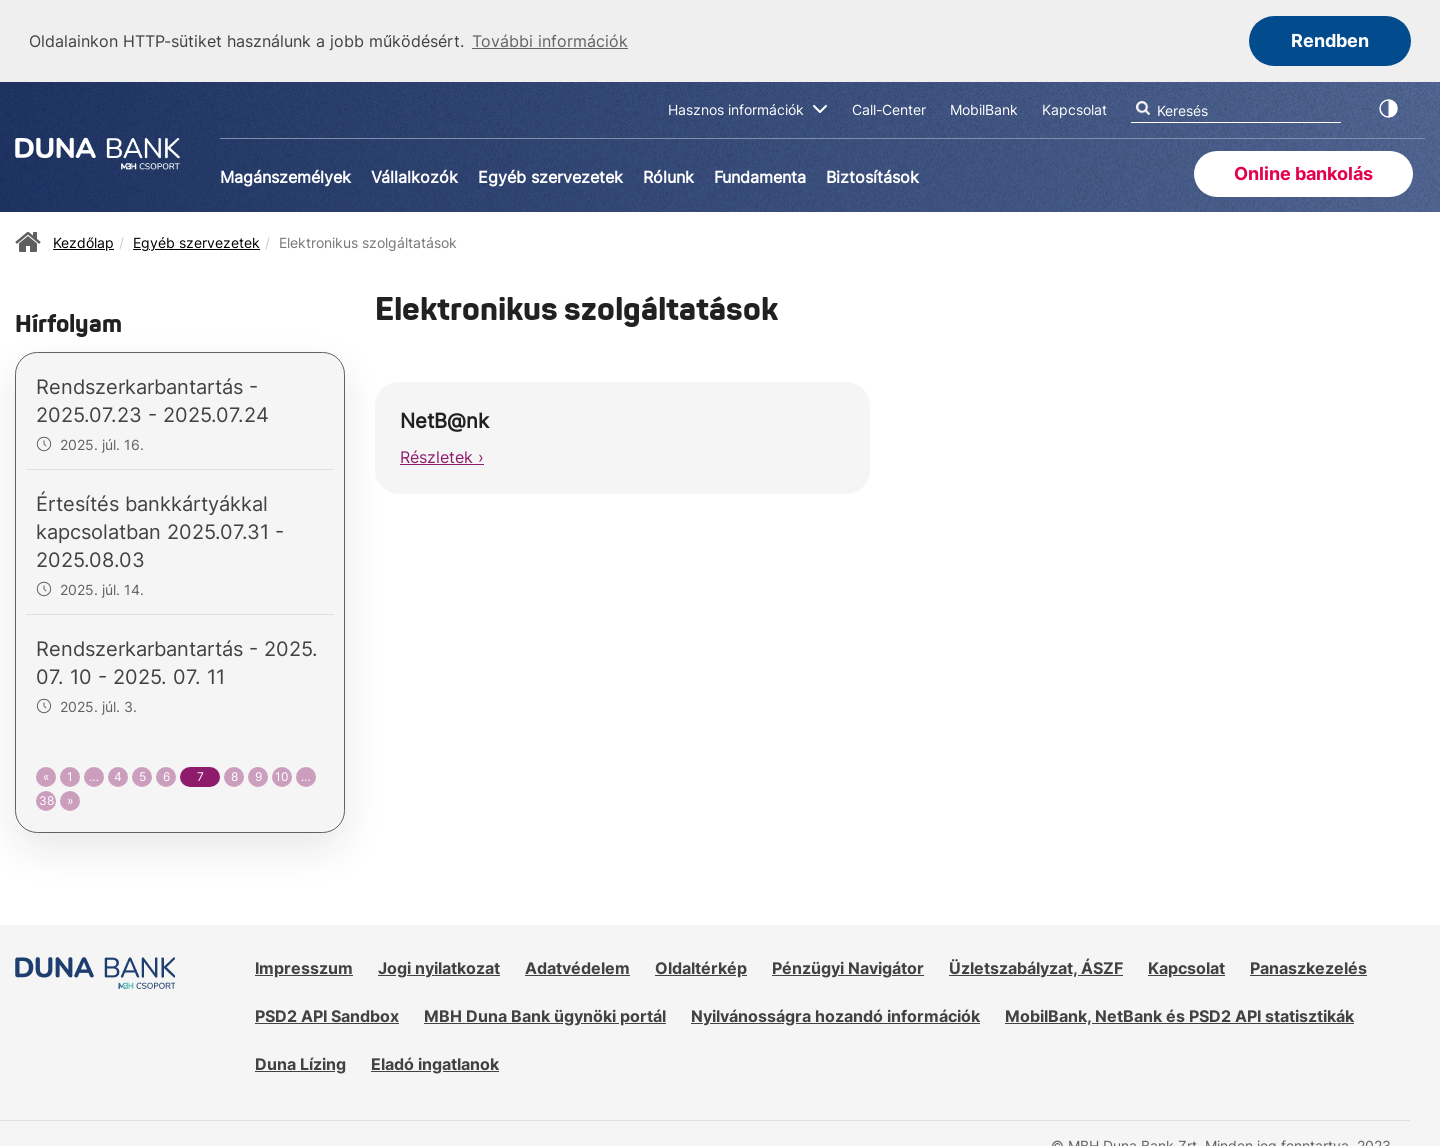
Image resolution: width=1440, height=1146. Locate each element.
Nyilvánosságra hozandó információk (835, 1014)
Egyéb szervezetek (550, 175)
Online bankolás (1303, 171)
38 (46, 798)
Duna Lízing (300, 1062)
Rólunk (668, 175)
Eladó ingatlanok (435, 1062)
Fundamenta (760, 175)
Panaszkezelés (1308, 966)
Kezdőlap (83, 240)
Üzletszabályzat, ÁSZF (1036, 966)
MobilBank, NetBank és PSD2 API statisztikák (1179, 1014)
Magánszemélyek (285, 175)
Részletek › (442, 455)
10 (282, 774)
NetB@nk (444, 419)
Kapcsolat (1186, 966)
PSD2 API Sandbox (327, 1014)
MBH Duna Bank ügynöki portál (545, 1014)
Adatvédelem (577, 966)
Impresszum (304, 966)
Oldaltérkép (701, 966)
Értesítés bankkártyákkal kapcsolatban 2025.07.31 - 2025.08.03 (160, 530)
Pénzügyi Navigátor (848, 966)
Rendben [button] (1330, 40)
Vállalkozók (414, 175)
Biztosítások (872, 175)
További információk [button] (550, 41)
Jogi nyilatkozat (439, 966)
